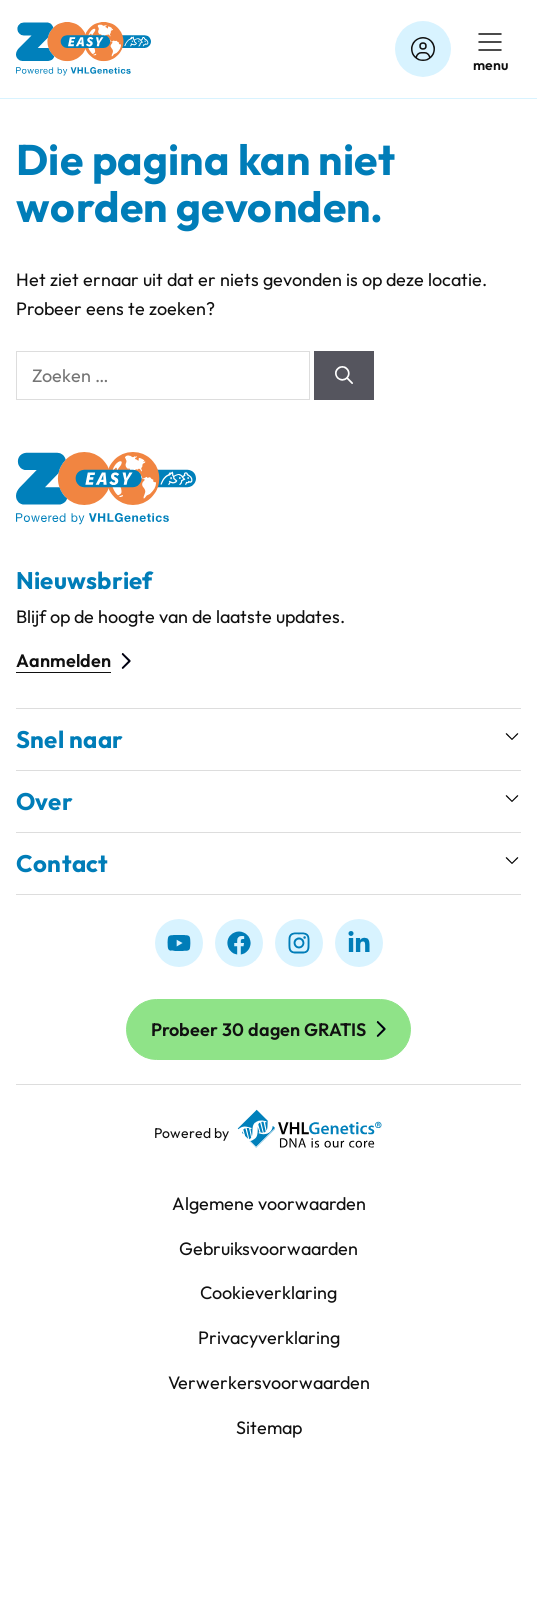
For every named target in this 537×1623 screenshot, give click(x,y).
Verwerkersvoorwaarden (269, 1382)
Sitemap (269, 1427)
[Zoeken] (344, 375)
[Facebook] (239, 943)
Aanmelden (63, 660)
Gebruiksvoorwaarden (268, 1248)
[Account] (423, 49)
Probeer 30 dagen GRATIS (258, 1029)
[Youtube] (179, 943)
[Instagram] (299, 943)
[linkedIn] (359, 943)
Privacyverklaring (269, 1337)
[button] (268, 739)
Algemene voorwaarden (269, 1203)
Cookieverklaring (268, 1292)
